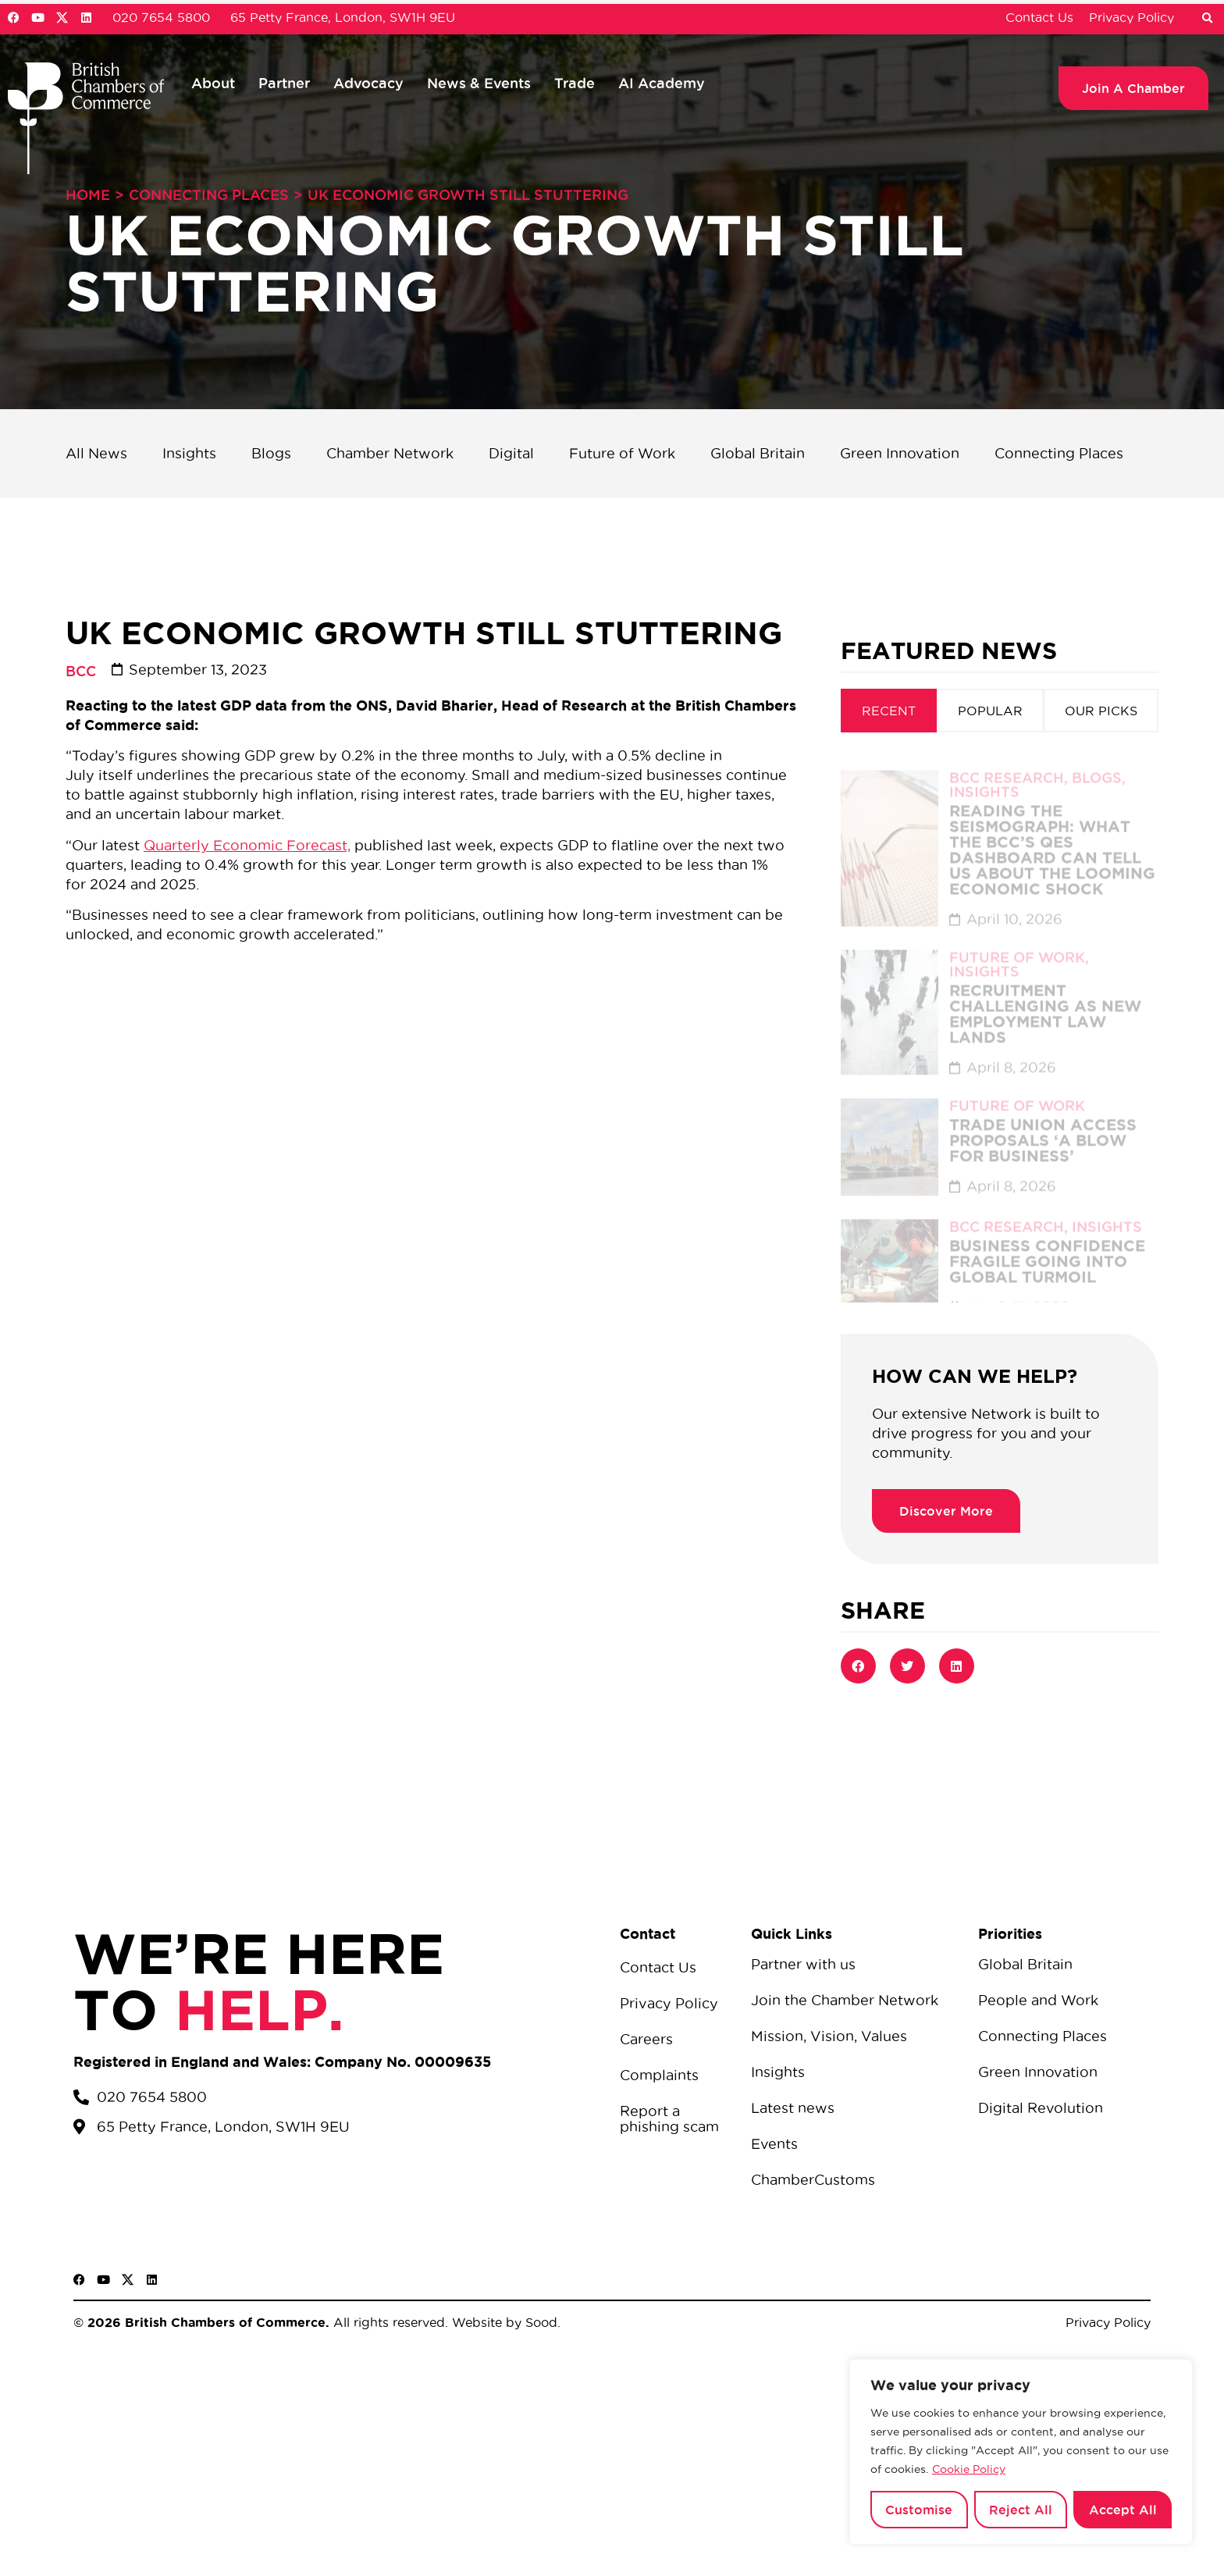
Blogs (271, 453)
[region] (1021, 2452)
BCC (81, 671)
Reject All (1020, 2510)
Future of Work (622, 453)
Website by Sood (502, 2322)
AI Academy (661, 83)
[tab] (889, 710)
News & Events (479, 83)
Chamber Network (390, 453)
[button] (1206, 18)
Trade (574, 83)
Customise (918, 2510)
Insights (189, 453)
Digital (511, 453)
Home (88, 194)
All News (96, 453)
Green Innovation (899, 453)
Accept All (1123, 2510)
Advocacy (368, 83)
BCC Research (1006, 763)
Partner (284, 83)
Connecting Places (209, 194)
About (213, 83)
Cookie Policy (968, 2469)
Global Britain (757, 453)
